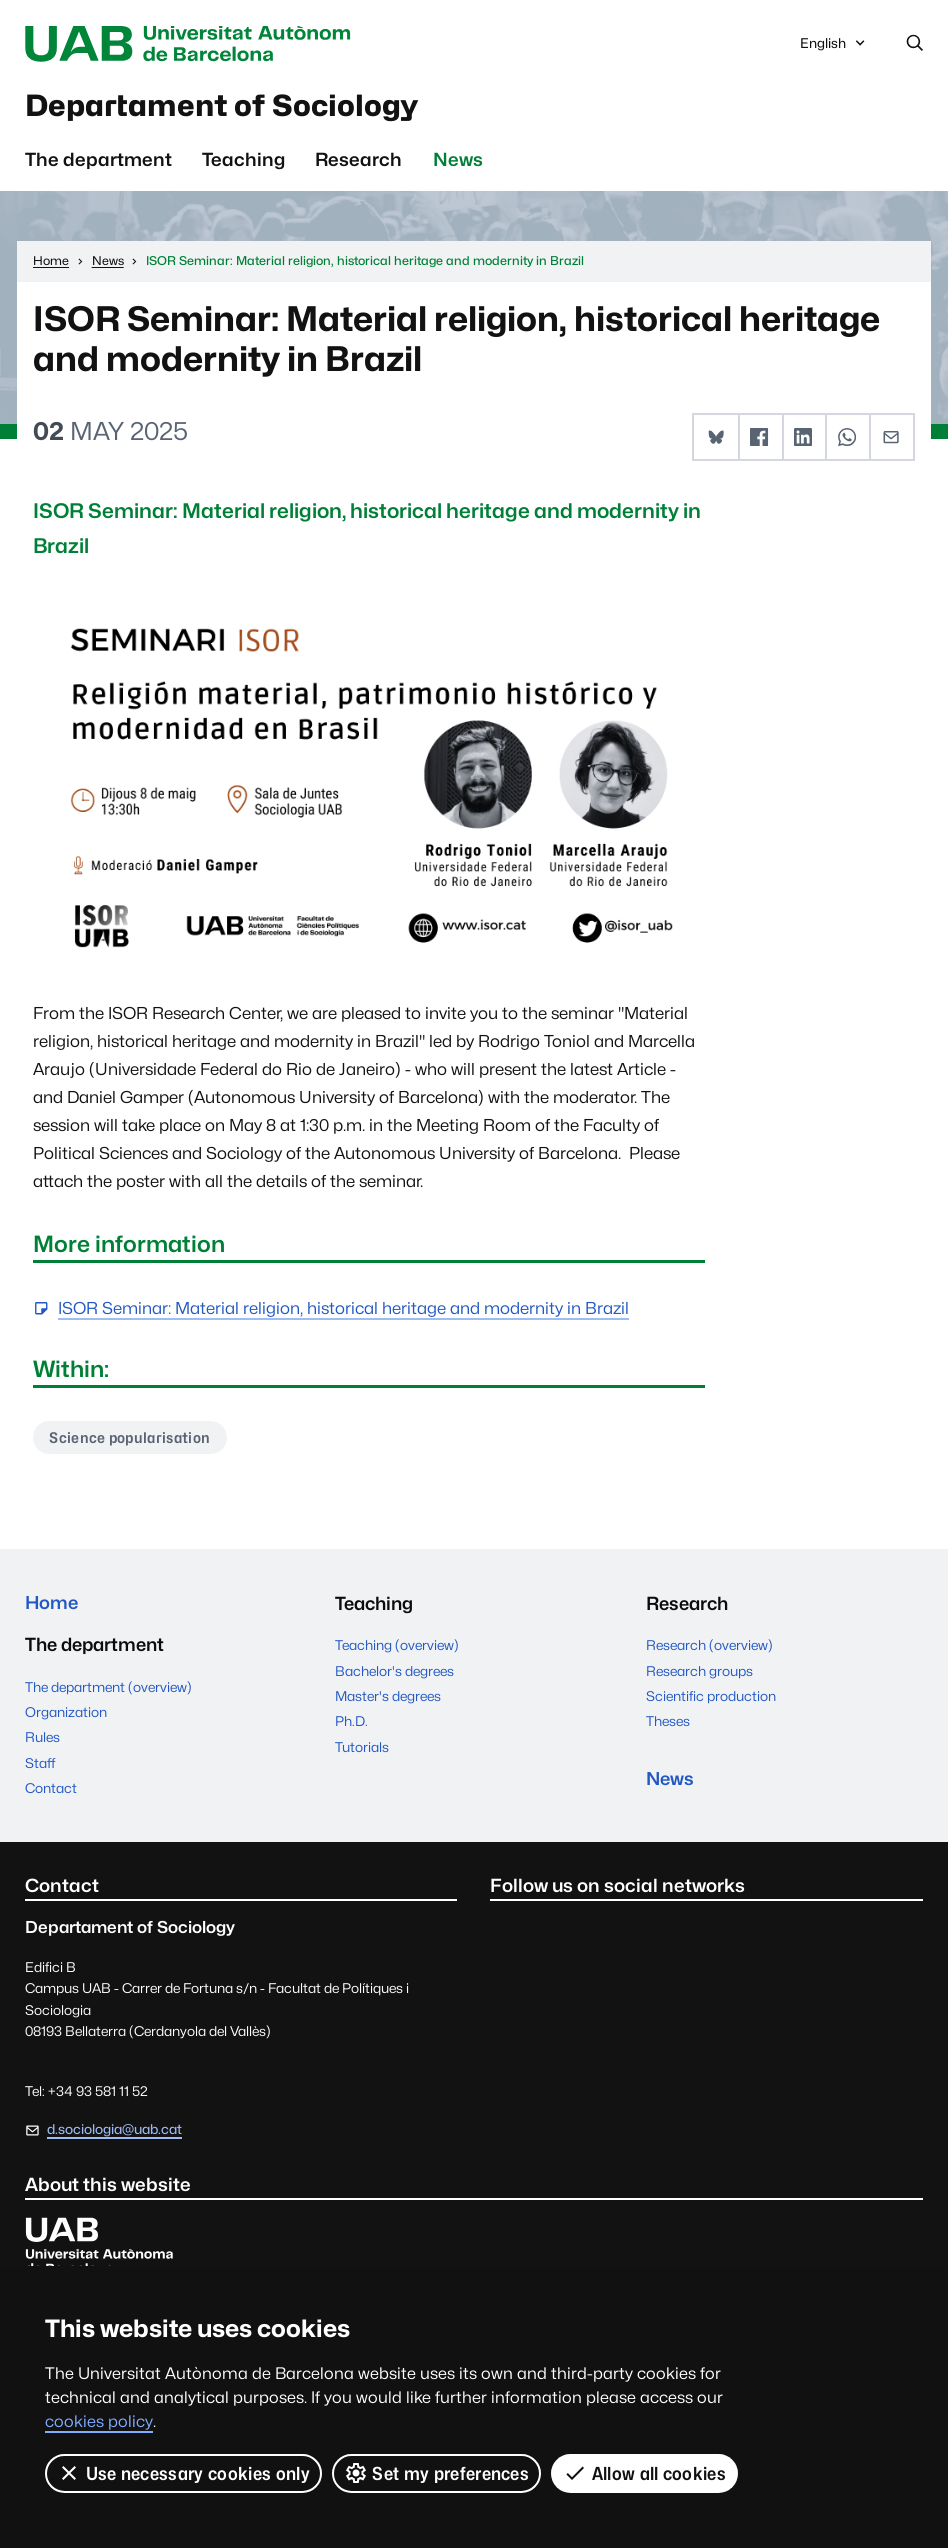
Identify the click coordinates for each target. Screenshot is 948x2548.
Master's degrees (388, 1699)
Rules (42, 1741)
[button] (716, 440)
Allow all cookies (644, 2473)
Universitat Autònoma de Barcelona (198, 44)
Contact (51, 1791)
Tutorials (362, 1749)
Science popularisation (132, 1439)
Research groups (699, 1673)
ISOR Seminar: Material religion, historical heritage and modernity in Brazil (343, 1311)
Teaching (243, 161)
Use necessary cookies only (183, 2473)
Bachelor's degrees (394, 1673)
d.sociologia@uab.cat (114, 2133)
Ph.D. (351, 1724)
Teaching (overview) (397, 1648)
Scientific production (711, 1699)
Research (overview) (709, 1648)
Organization (66, 1715)
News (458, 161)
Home (52, 1606)
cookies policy (99, 2421)
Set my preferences (436, 2473)
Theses (668, 1724)
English (834, 48)
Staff (40, 1766)
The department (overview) (108, 1690)
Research (358, 161)
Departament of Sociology (230, 107)
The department (98, 161)
